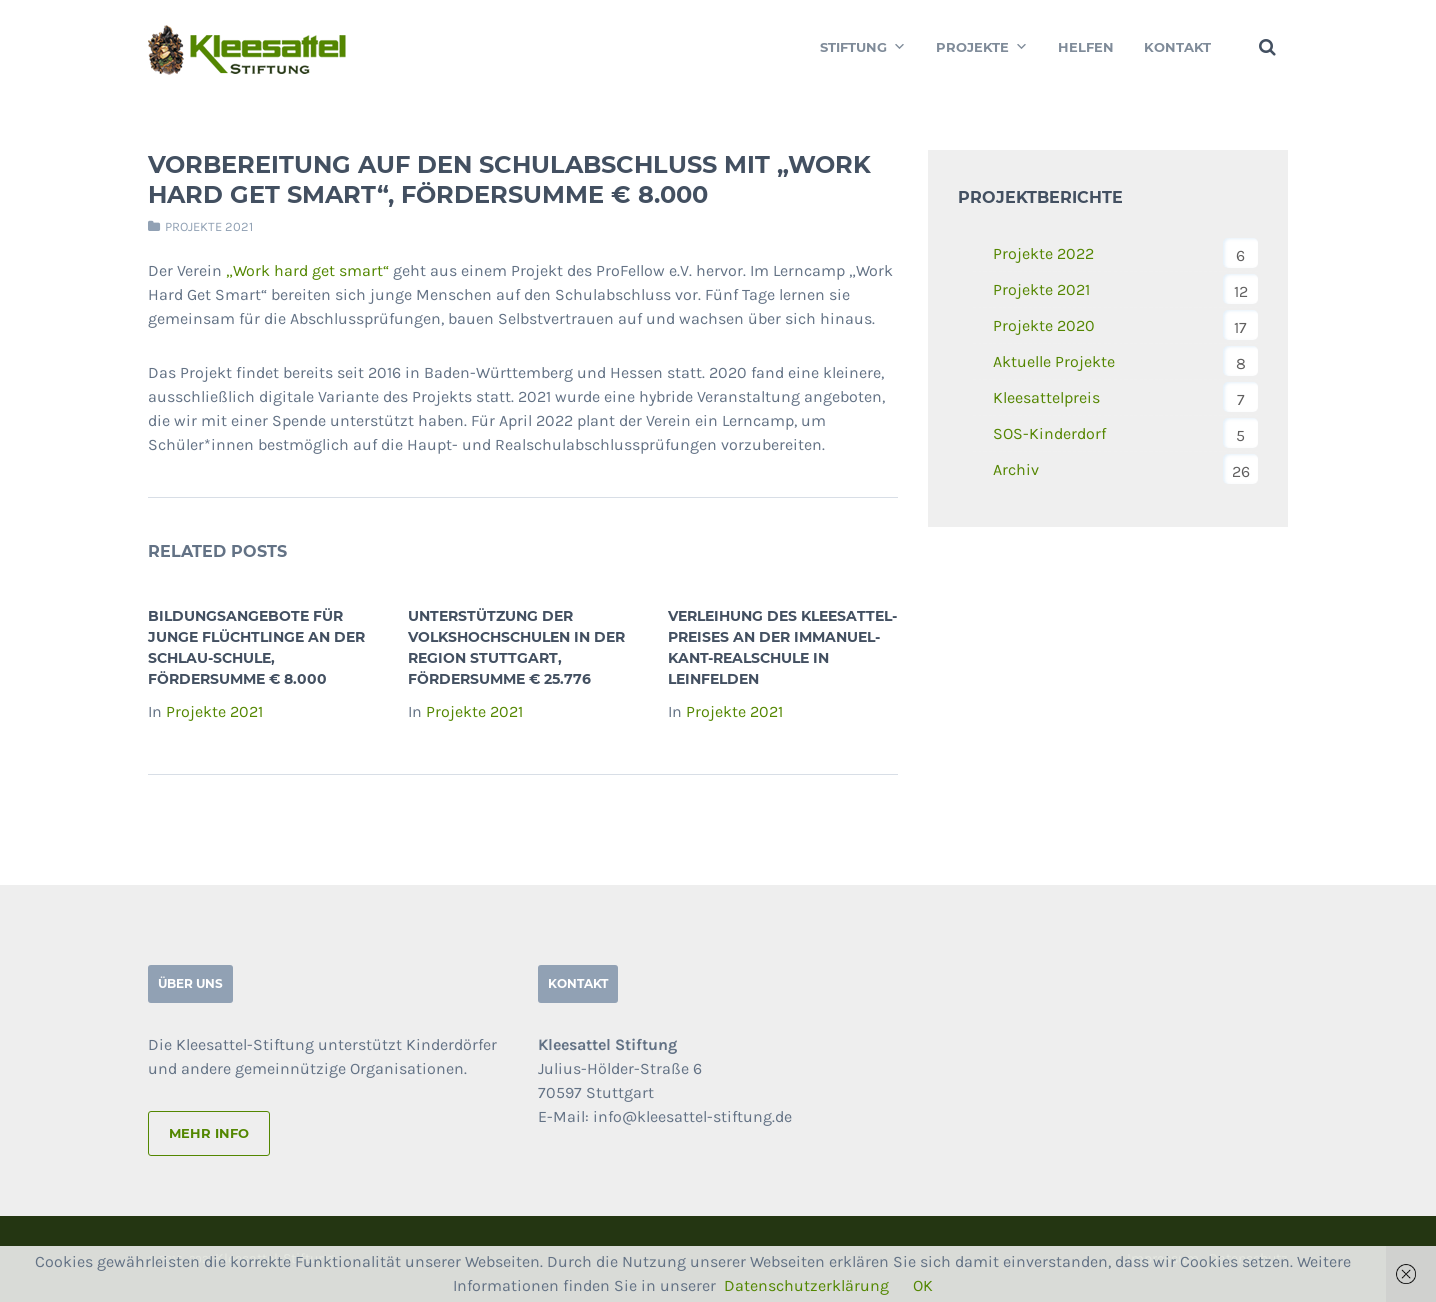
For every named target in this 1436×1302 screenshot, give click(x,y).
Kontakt (1177, 47)
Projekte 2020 (1044, 325)
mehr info (209, 1133)
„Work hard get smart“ (307, 270)
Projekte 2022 (1043, 253)
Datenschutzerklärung (806, 1285)
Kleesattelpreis (1046, 397)
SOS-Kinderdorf (1049, 433)
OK (923, 1285)
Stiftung (863, 47)
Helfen (1086, 47)
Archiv (1016, 469)
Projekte (982, 47)
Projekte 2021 (209, 226)
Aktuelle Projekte (1054, 361)
